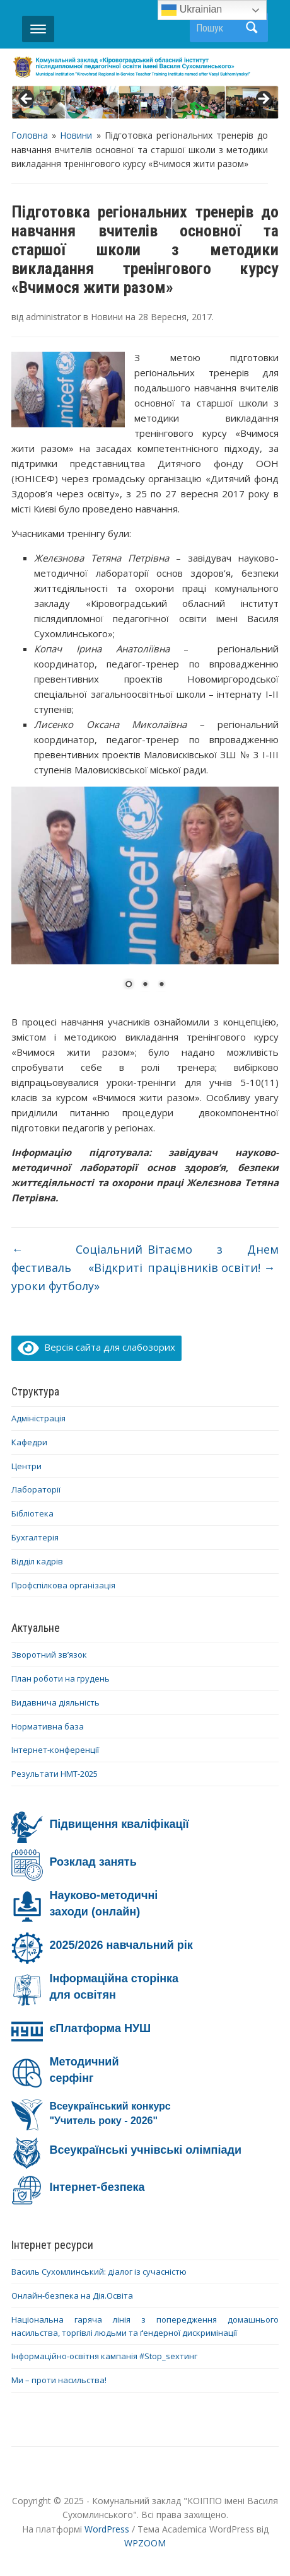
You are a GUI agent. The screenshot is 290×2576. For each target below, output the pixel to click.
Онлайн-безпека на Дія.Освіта (72, 2295)
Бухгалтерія (35, 1537)
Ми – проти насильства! (59, 2380)
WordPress (106, 2529)
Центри (26, 1466)
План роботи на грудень (60, 1678)
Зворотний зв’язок (49, 1654)
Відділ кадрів (37, 1561)
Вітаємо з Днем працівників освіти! (213, 1258)
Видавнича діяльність (55, 1702)
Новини (76, 135)
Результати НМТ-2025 (54, 1773)
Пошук (252, 27)
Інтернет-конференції (55, 1749)
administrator (53, 317)
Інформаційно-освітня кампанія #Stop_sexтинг (104, 2356)
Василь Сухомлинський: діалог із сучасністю (99, 2271)
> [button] (262, 99)
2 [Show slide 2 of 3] (145, 985)
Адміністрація (38, 1418)
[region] (144, 102)
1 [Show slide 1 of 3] (129, 985)
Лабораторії (36, 1489)
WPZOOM (145, 2543)
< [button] (27, 99)
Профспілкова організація (63, 1585)
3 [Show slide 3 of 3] (161, 985)
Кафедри (29, 1442)
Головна (29, 135)
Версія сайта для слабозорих (96, 1347)
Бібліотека (32, 1513)
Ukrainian (191, 10)
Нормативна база (47, 1726)
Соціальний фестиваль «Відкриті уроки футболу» (76, 1267)
